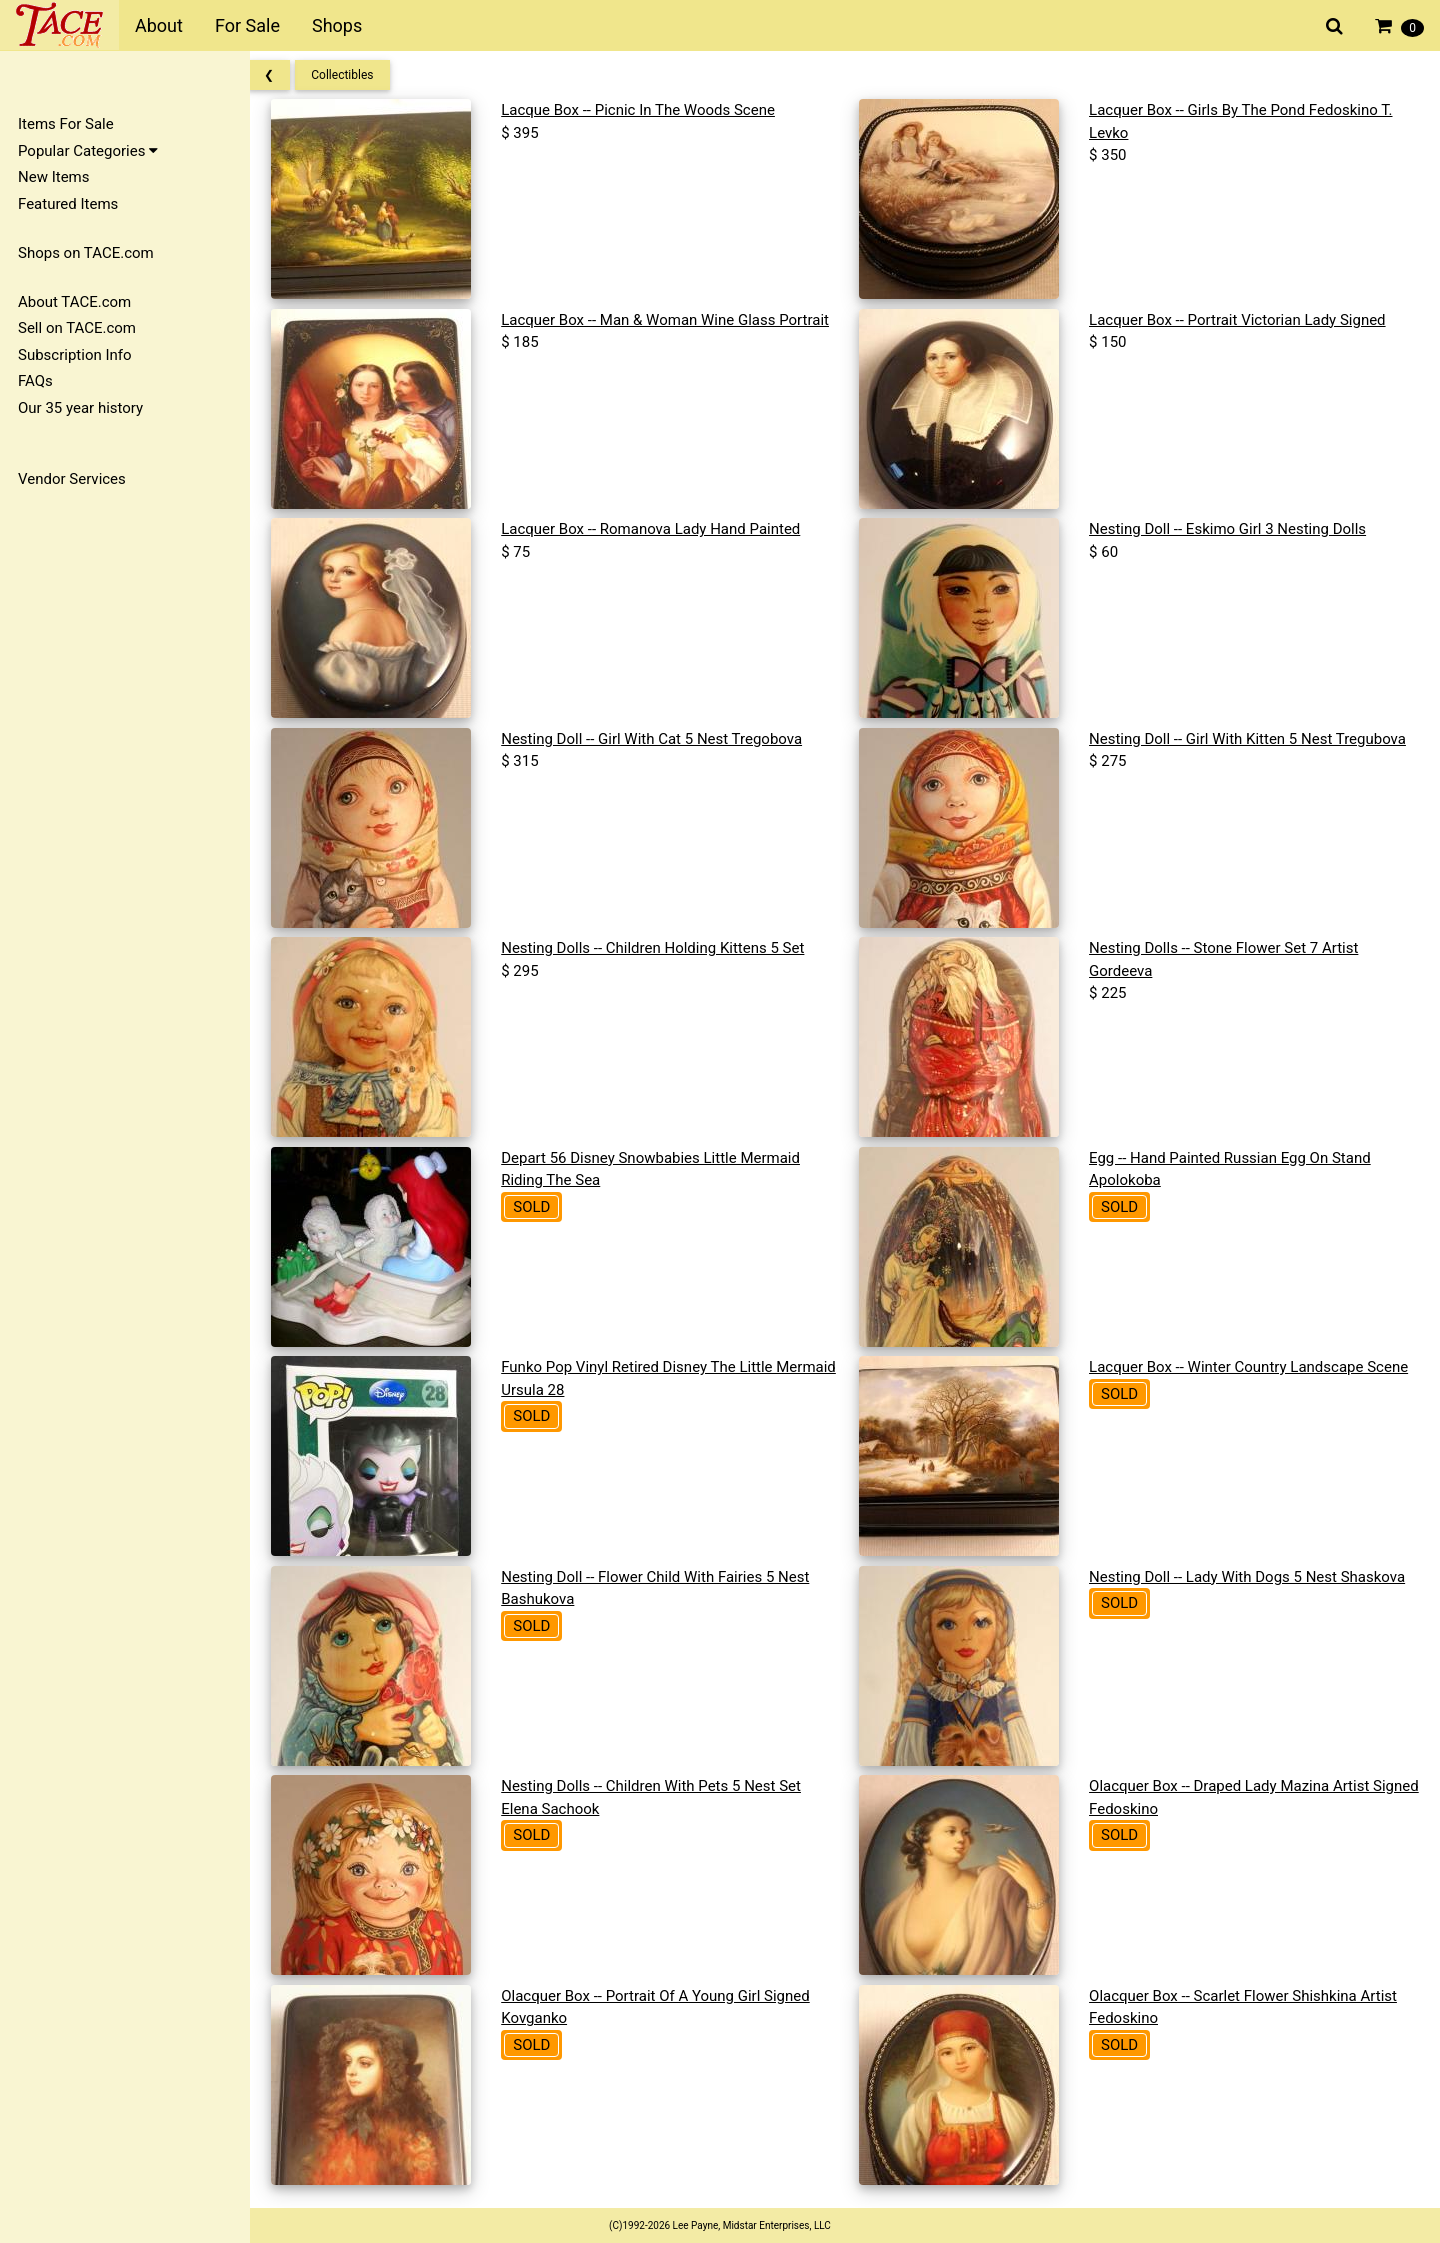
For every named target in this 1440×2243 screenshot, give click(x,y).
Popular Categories (88, 151)
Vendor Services (72, 479)
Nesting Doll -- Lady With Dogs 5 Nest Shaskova (1252, 1577)
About (159, 25)
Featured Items (68, 204)
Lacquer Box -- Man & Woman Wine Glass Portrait (679, 320)
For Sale (247, 25)
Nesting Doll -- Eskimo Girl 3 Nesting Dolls (1232, 529)
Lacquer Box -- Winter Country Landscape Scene (1253, 1367)
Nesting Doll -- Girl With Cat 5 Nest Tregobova (665, 739)
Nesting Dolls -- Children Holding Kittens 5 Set (666, 948)
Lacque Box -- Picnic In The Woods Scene (652, 110)
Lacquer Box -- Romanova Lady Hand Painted (664, 529)
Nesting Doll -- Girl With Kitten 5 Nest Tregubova (1252, 739)
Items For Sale (66, 124)
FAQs (35, 381)
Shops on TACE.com (86, 253)
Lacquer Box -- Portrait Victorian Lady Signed (1242, 320)
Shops (337, 25)
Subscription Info (75, 355)
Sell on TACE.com (77, 328)
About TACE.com (74, 302)
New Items (53, 177)
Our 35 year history (80, 408)
